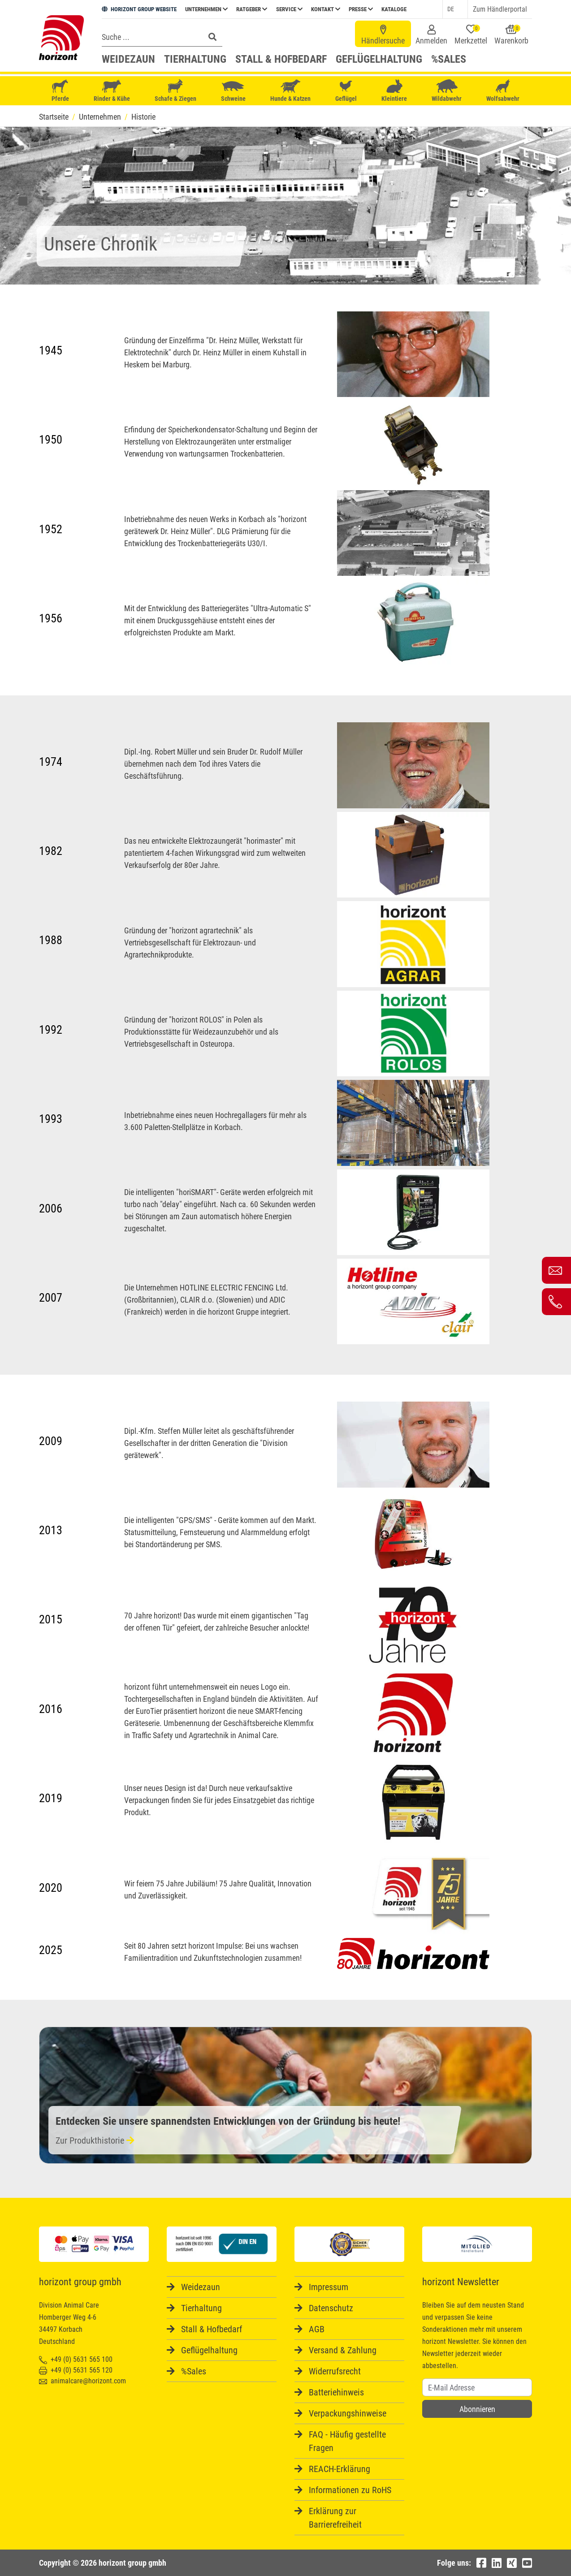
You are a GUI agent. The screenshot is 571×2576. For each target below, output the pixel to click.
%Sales (448, 59)
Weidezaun (128, 59)
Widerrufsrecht (335, 2371)
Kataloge (394, 9)
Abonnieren (477, 2409)
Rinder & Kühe (112, 90)
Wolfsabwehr (502, 90)
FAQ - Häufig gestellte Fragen (347, 2441)
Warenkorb (511, 35)
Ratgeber (251, 9)
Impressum (328, 2287)
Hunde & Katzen (290, 90)
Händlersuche (383, 35)
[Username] (477, 2387)
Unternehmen (206, 9)
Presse (361, 9)
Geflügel (346, 92)
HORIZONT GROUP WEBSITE (139, 9)
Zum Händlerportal (500, 9)
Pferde (60, 90)
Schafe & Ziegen (175, 90)
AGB (316, 2329)
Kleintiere (394, 90)
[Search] (150, 37)
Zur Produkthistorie (95, 2140)
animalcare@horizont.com (82, 2381)
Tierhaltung (195, 59)
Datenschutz (331, 2308)
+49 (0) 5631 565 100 (75, 2359)
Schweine (233, 91)
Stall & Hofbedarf (281, 59)
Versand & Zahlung (342, 2350)
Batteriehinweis (336, 2392)
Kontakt (325, 9)
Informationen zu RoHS (350, 2490)
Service (289, 9)
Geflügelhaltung (379, 59)
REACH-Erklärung (339, 2469)
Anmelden (431, 35)
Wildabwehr (447, 90)
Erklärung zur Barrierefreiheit (335, 2518)
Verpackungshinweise (347, 2413)
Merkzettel (470, 35)
